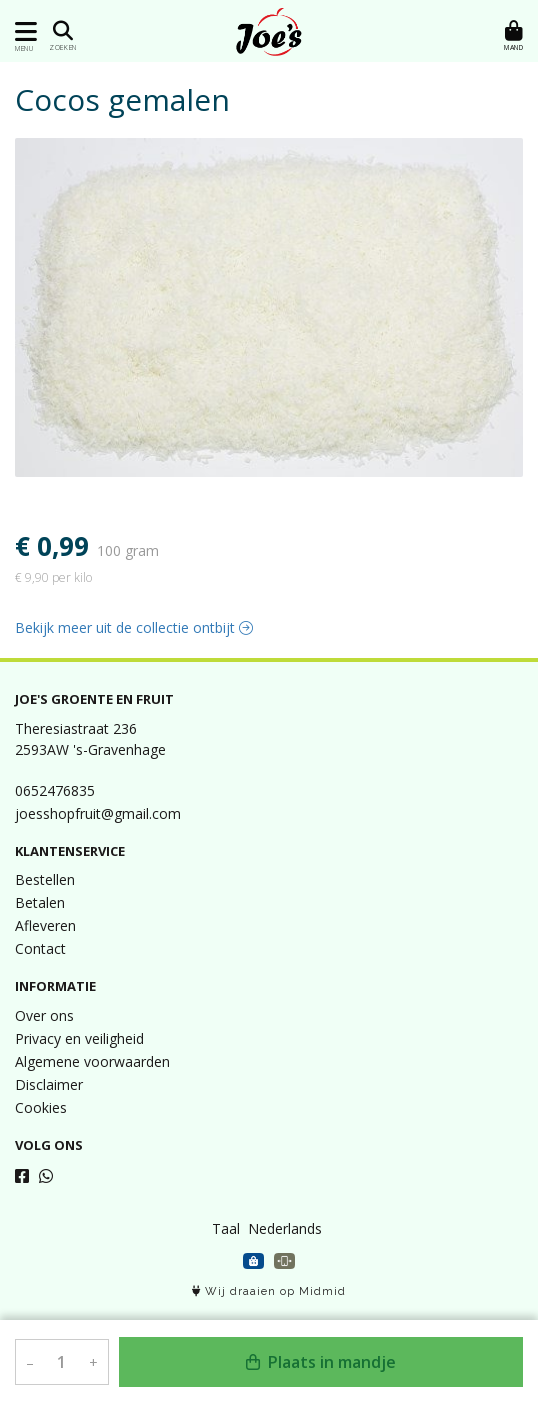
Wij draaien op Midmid (269, 1291)
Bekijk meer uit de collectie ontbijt (134, 627)
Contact (40, 948)
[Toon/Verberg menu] (22, 31)
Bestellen (45, 879)
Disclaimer (49, 1084)
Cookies (41, 1107)
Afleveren (45, 925)
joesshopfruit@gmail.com (98, 813)
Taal (226, 1228)
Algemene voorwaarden (92, 1061)
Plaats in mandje (321, 1362)
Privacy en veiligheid (79, 1038)
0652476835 (55, 790)
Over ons (44, 1015)
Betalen (40, 902)
